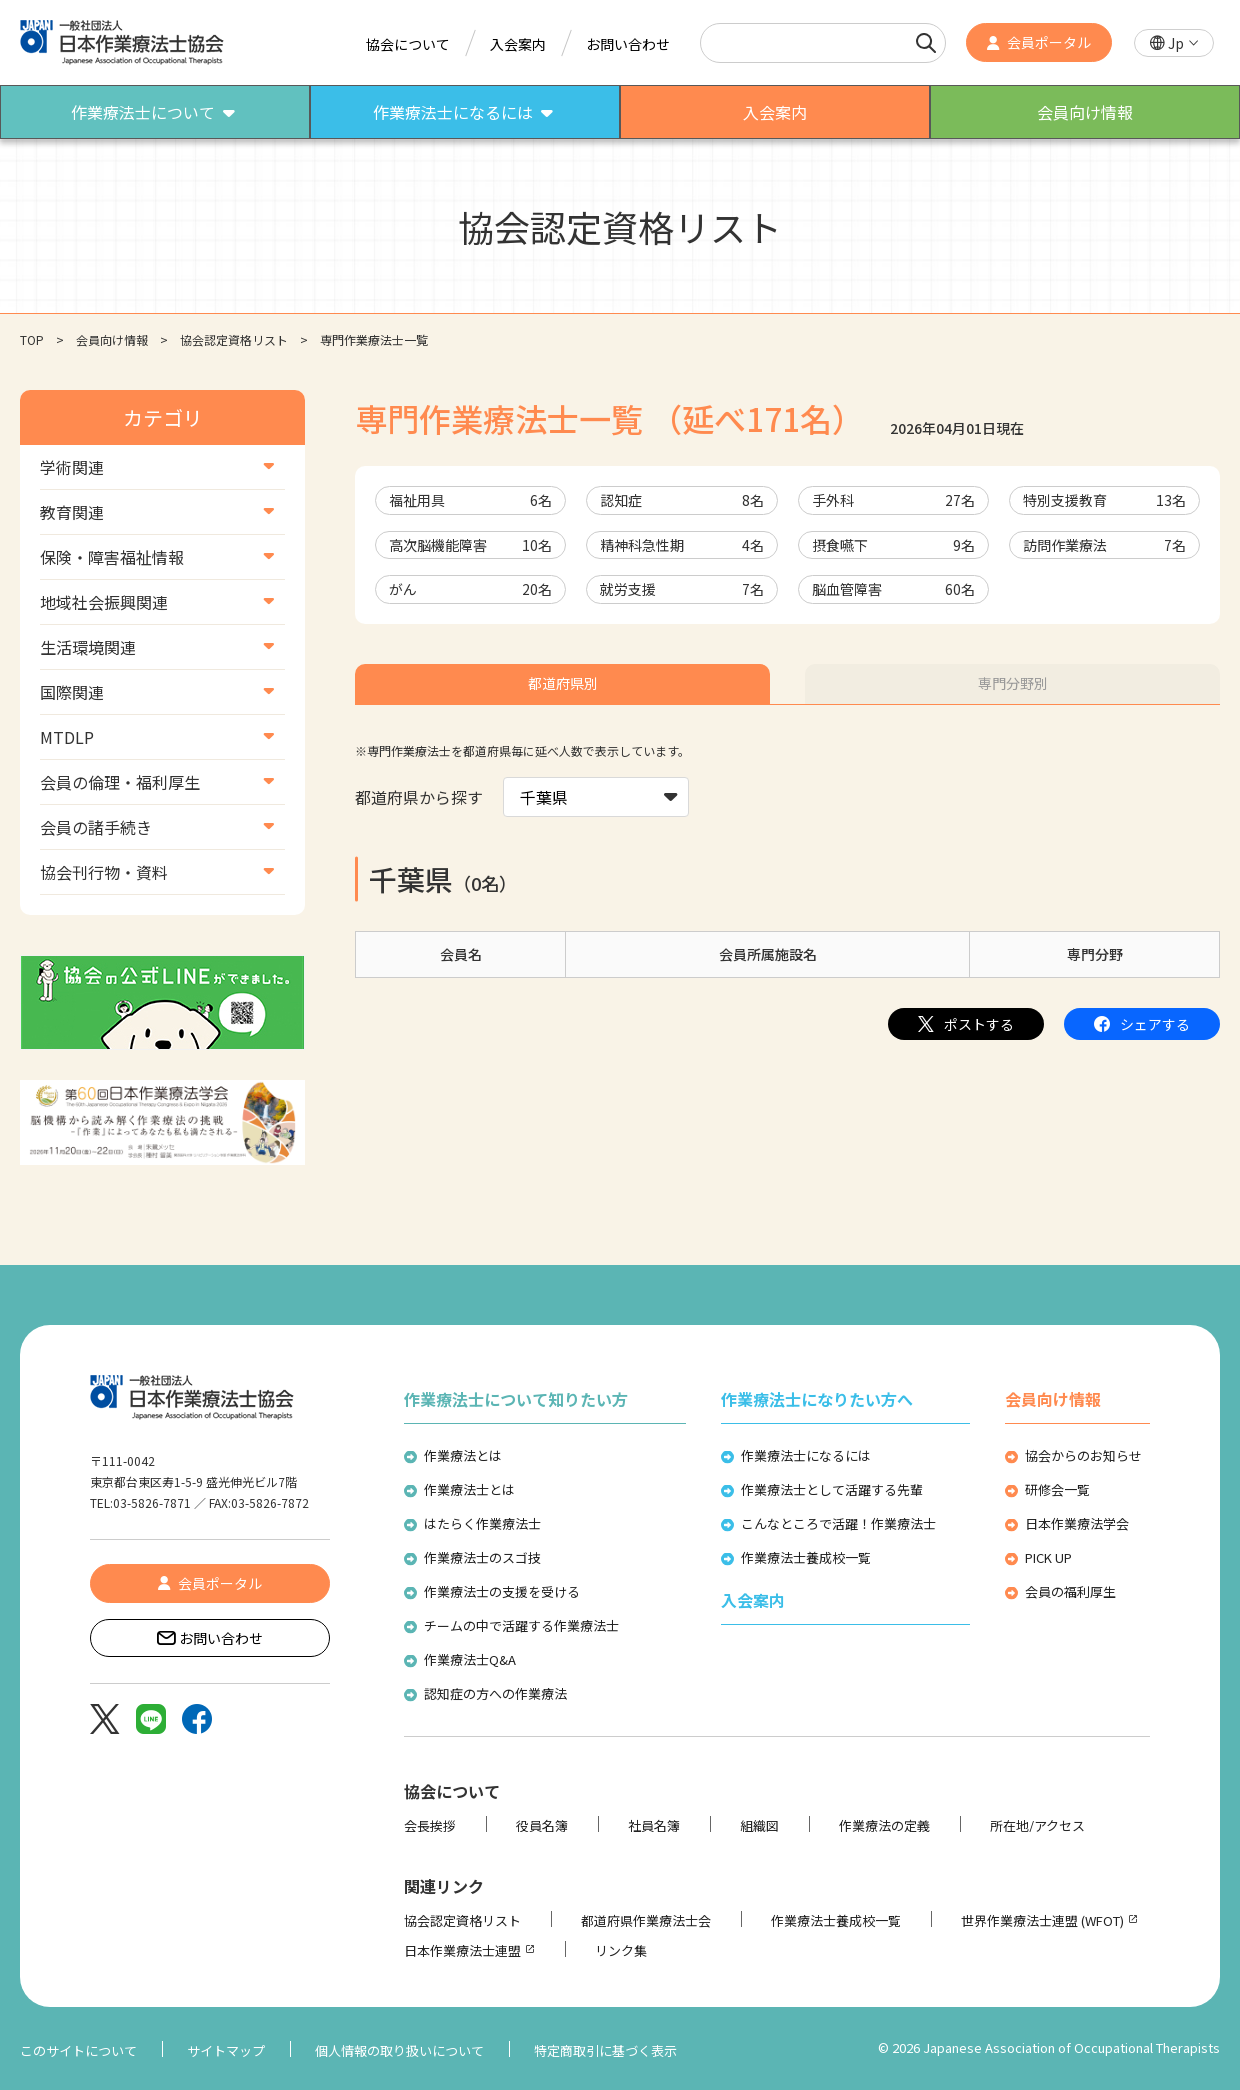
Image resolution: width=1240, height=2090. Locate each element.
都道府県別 (563, 683)
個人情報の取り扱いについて (399, 2050)
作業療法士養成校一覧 (806, 1557)
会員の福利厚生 (1070, 1591)
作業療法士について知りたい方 (516, 1399)
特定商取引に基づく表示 (605, 2050)
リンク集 (621, 1950)
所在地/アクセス (1037, 1825)
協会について (408, 44)
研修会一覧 (1057, 1489)
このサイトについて (78, 2050)
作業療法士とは (469, 1489)
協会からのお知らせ (1083, 1455)
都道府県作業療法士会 (646, 1920)
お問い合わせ (628, 44)
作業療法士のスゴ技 (482, 1557)
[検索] (926, 43)
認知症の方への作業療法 (495, 1693)
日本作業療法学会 (1077, 1523)
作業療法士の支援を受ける (502, 1591)
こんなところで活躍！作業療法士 (838, 1523)
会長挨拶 (430, 1825)
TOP (32, 339)
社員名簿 (654, 1825)
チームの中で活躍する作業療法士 (521, 1625)
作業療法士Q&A (470, 1659)
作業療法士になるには (806, 1455)
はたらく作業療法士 (482, 1523)
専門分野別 (1013, 683)
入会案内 (518, 44)
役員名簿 (542, 1825)
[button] (1174, 43)
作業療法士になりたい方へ (817, 1399)
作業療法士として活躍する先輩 (832, 1489)
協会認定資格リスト (234, 339)
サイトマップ (226, 2050)
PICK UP (1048, 1557)
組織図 (759, 1825)
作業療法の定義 (884, 1825)
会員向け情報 (112, 339)
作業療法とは (463, 1455)
